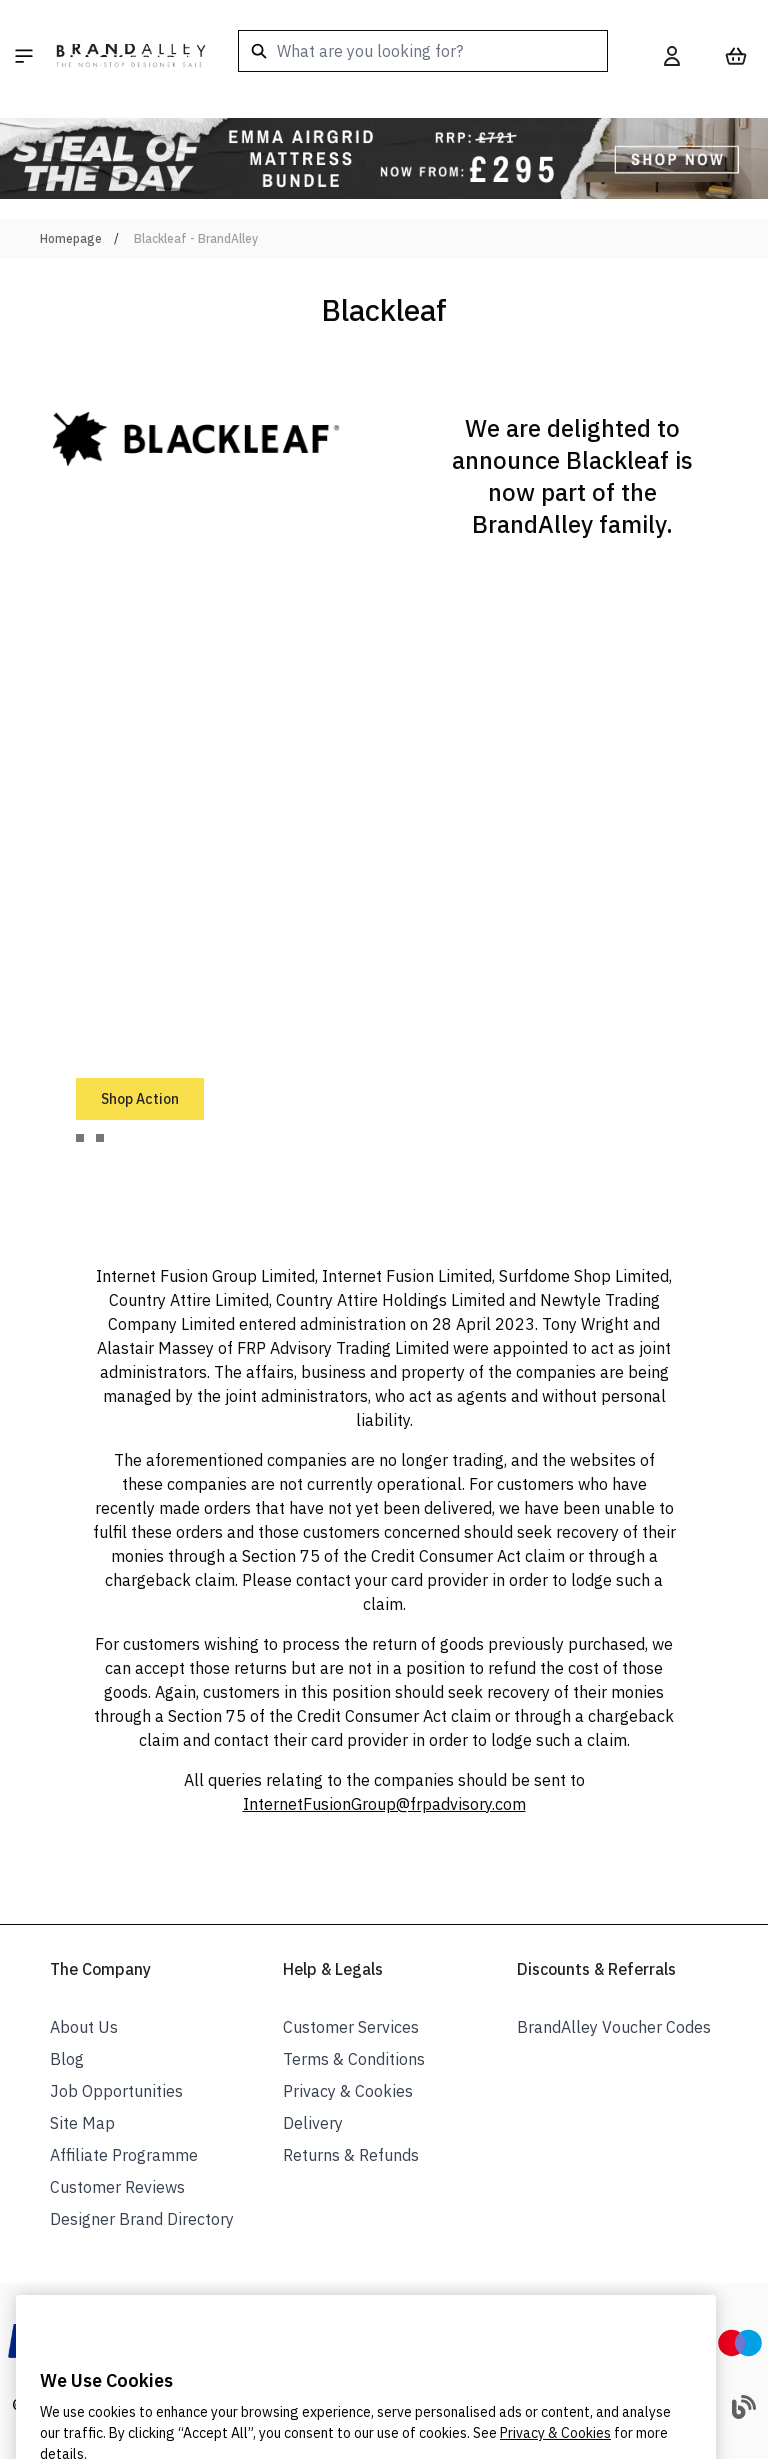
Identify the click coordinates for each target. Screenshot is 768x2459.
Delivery (313, 2123)
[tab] (80, 1138)
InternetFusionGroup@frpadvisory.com (384, 1804)
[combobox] (423, 51)
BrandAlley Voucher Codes (614, 2027)
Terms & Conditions (354, 2059)
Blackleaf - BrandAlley (196, 238)
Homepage (71, 238)
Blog (67, 2059)
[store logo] (131, 56)
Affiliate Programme (124, 2155)
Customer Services (351, 2027)
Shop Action (140, 1099)
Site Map (82, 2123)
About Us (84, 2027)
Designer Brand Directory (142, 2219)
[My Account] (672, 56)
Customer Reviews (117, 2187)
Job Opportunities (116, 2091)
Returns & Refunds (351, 2155)
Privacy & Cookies (348, 2091)
